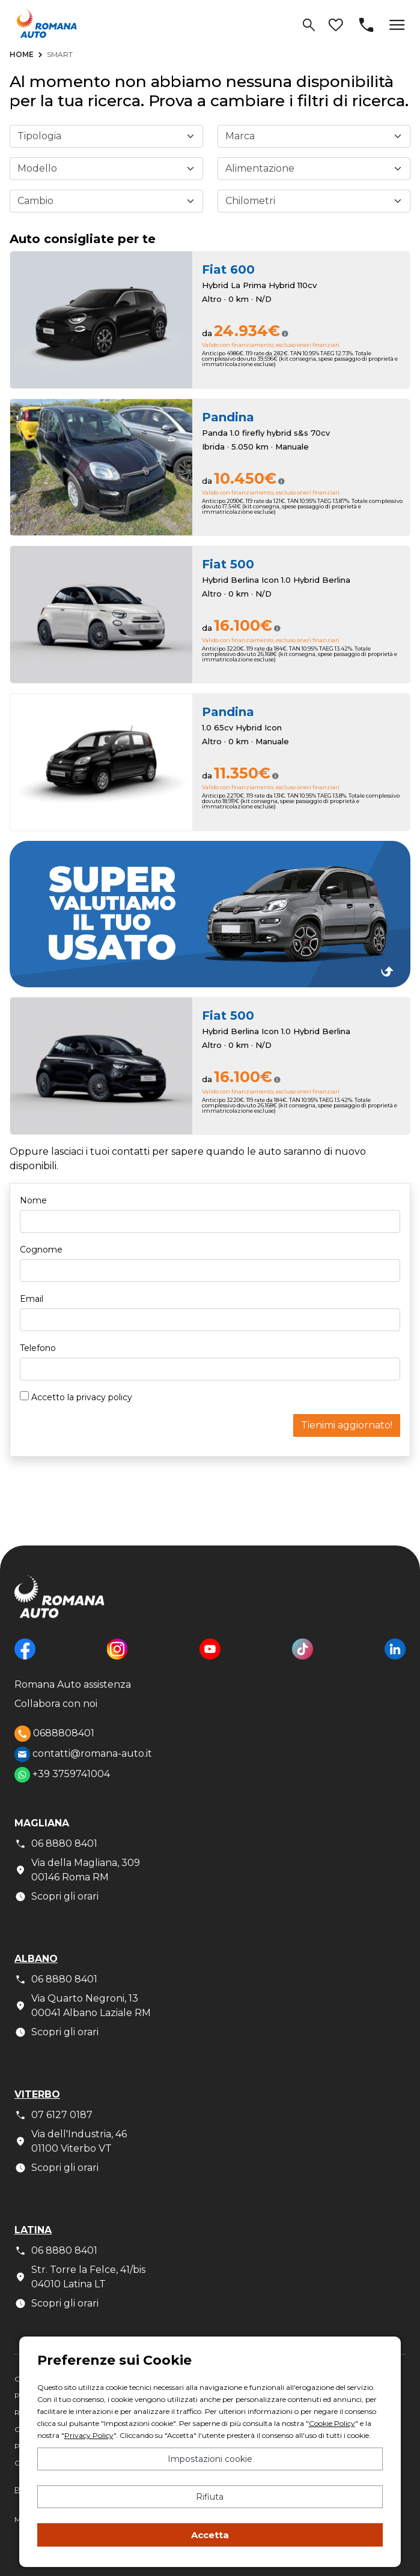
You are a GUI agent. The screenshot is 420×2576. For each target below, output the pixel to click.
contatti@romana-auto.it (83, 1754)
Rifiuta (210, 2496)
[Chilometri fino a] (314, 201)
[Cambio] (106, 201)
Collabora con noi (55, 1703)
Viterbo (37, 2094)
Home (22, 54)
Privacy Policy (89, 2435)
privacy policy (104, 1397)
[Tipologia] (106, 136)
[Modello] (106, 168)
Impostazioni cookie (210, 2459)
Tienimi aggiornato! (346, 1425)
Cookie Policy (332, 2423)
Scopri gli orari (56, 1897)
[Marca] (314, 136)
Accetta (210, 2535)
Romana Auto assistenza (72, 1684)
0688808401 (54, 1734)
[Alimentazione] (314, 168)
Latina (33, 2230)
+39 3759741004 (62, 1775)
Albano (36, 1958)
